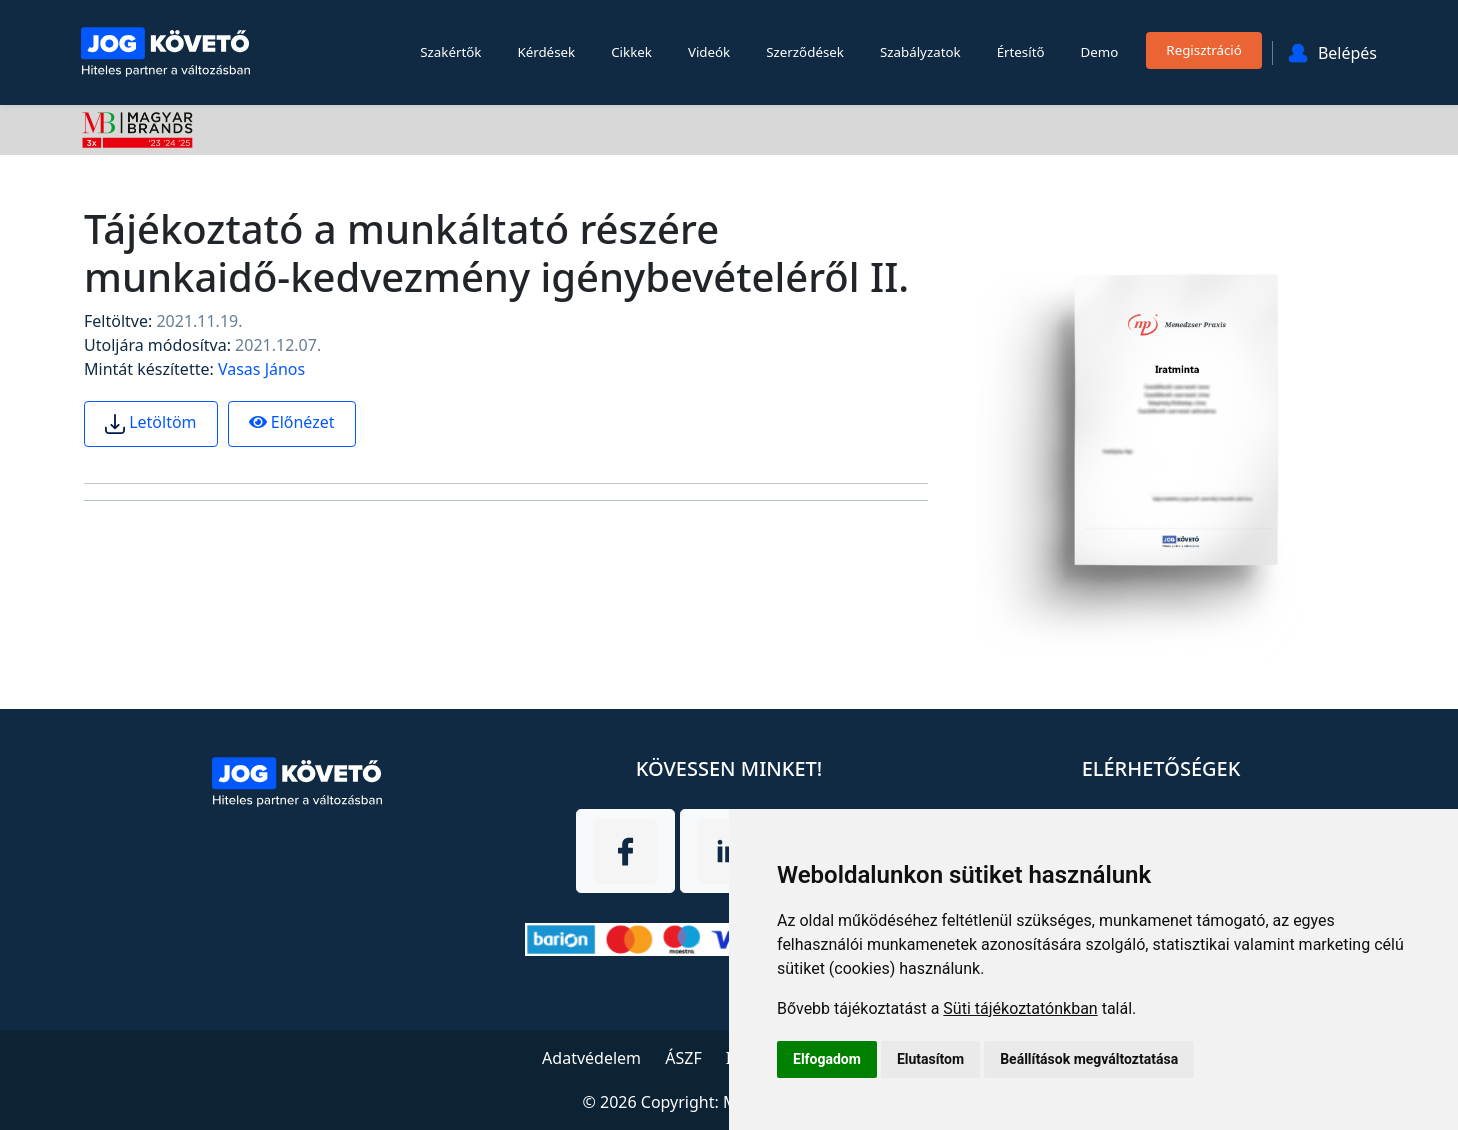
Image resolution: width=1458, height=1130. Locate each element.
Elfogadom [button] (827, 1059)
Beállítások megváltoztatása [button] (1089, 1059)
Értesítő (1021, 52)
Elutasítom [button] (930, 1059)
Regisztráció (1204, 50)
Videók (709, 52)
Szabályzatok (920, 52)
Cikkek (631, 52)
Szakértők (450, 52)
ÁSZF (683, 1058)
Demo (1100, 52)
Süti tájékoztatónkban (1020, 1008)
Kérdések (546, 52)
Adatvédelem (591, 1058)
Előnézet (292, 422)
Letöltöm (151, 422)
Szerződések (805, 52)
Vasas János (261, 369)
